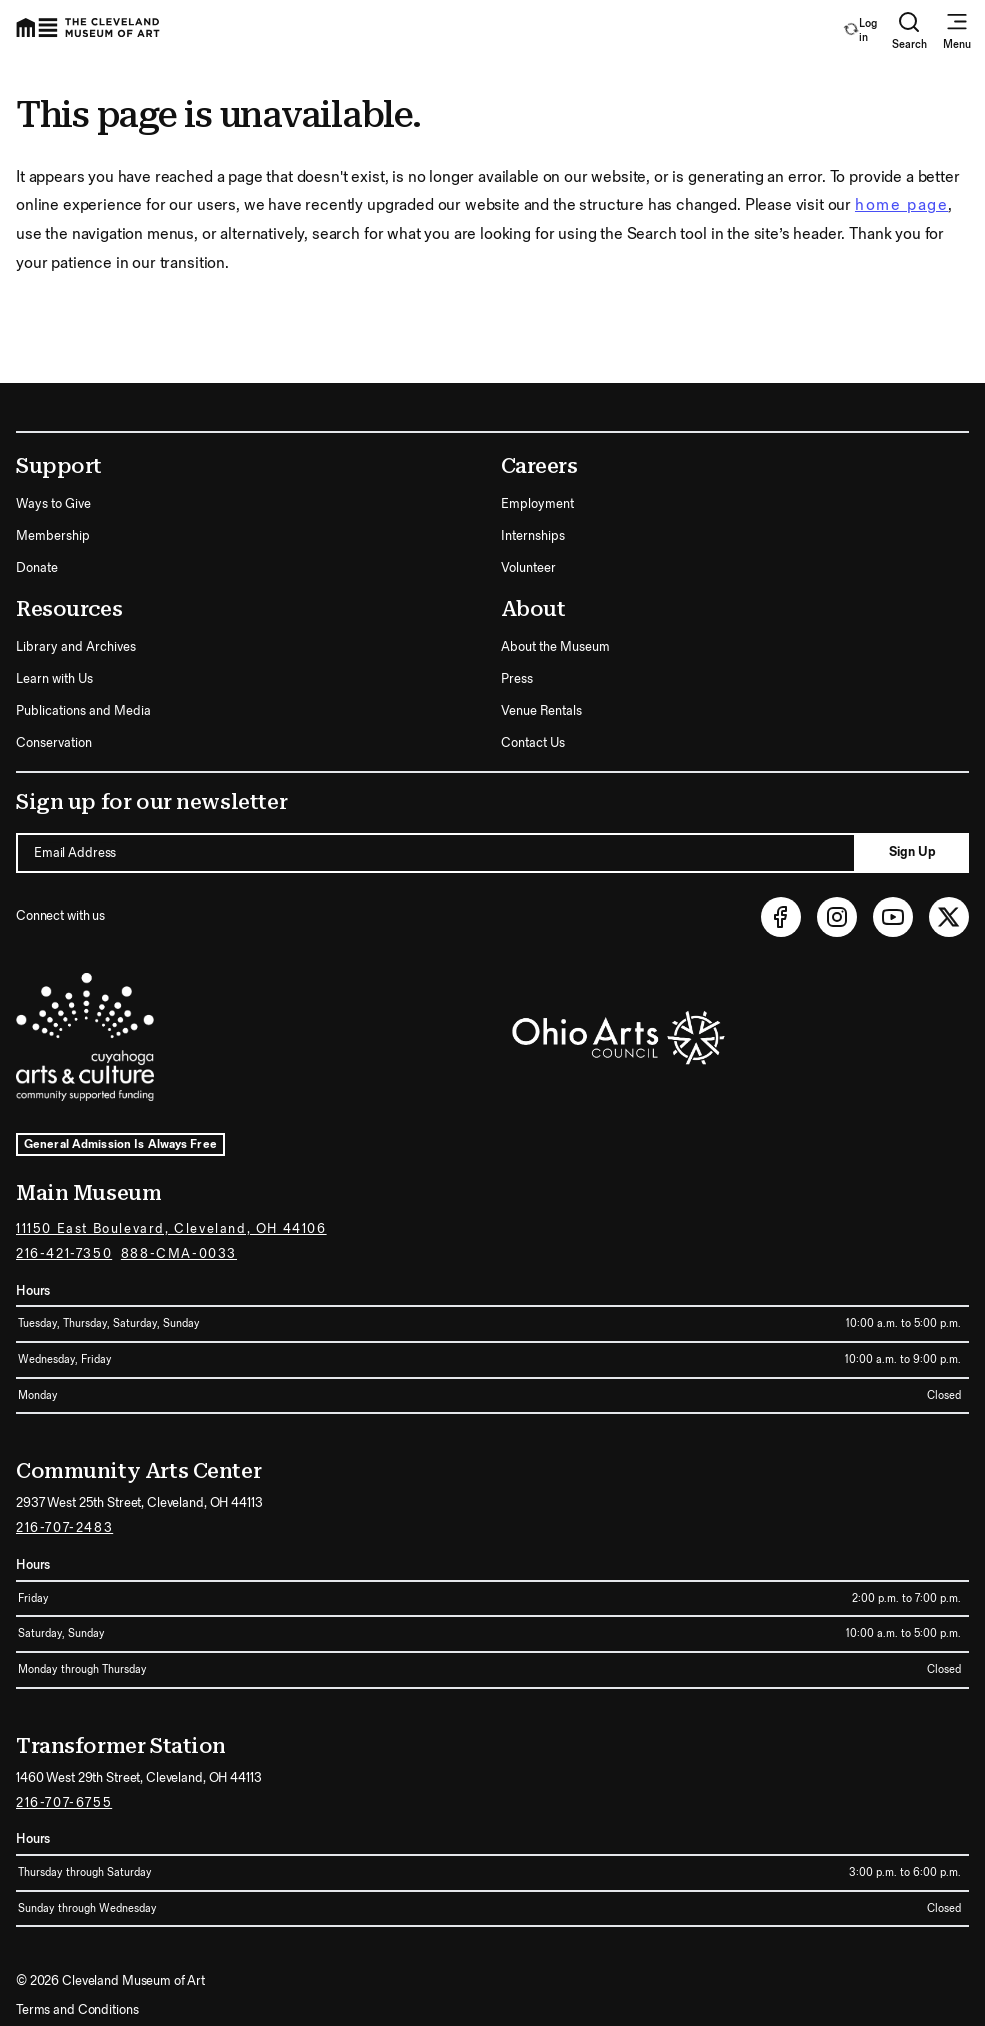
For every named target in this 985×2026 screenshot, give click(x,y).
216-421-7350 (64, 1254)
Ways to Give (53, 504)
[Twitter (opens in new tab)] (949, 917)
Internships (533, 536)
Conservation (54, 743)
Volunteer (528, 568)
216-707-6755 (64, 1803)
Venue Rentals (541, 711)
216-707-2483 (64, 1528)
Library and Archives (76, 647)
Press (517, 679)
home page (901, 205)
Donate (37, 568)
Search (909, 30)
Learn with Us (54, 679)
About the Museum (555, 647)
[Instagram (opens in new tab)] (837, 917)
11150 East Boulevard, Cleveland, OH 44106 (171, 1229)
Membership (53, 536)
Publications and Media (83, 711)
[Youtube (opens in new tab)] (893, 917)
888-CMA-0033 (179, 1254)
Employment (537, 504)
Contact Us (533, 743)
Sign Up (912, 852)
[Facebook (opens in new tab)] (781, 917)
